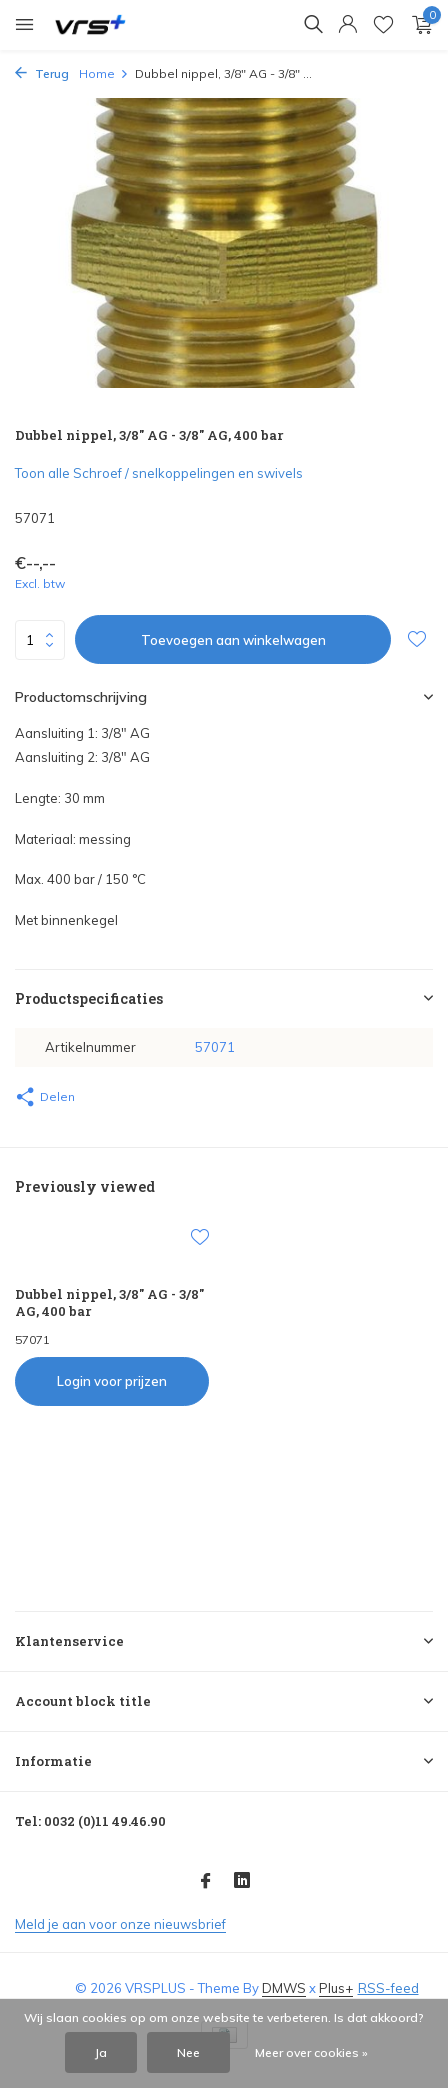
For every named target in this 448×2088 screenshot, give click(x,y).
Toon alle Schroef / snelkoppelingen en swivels (159, 473)
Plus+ (336, 1988)
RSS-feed (388, 1988)
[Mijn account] (347, 25)
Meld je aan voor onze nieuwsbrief (120, 1924)
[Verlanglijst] (383, 25)
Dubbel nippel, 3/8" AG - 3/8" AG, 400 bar (109, 1303)
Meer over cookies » (311, 2052)
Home (104, 73)
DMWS (284, 1988)
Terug (42, 73)
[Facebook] (206, 1882)
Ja (101, 2052)
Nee (188, 2052)
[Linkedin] (242, 1882)
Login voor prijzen (112, 1381)
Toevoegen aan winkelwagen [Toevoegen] (233, 640)
